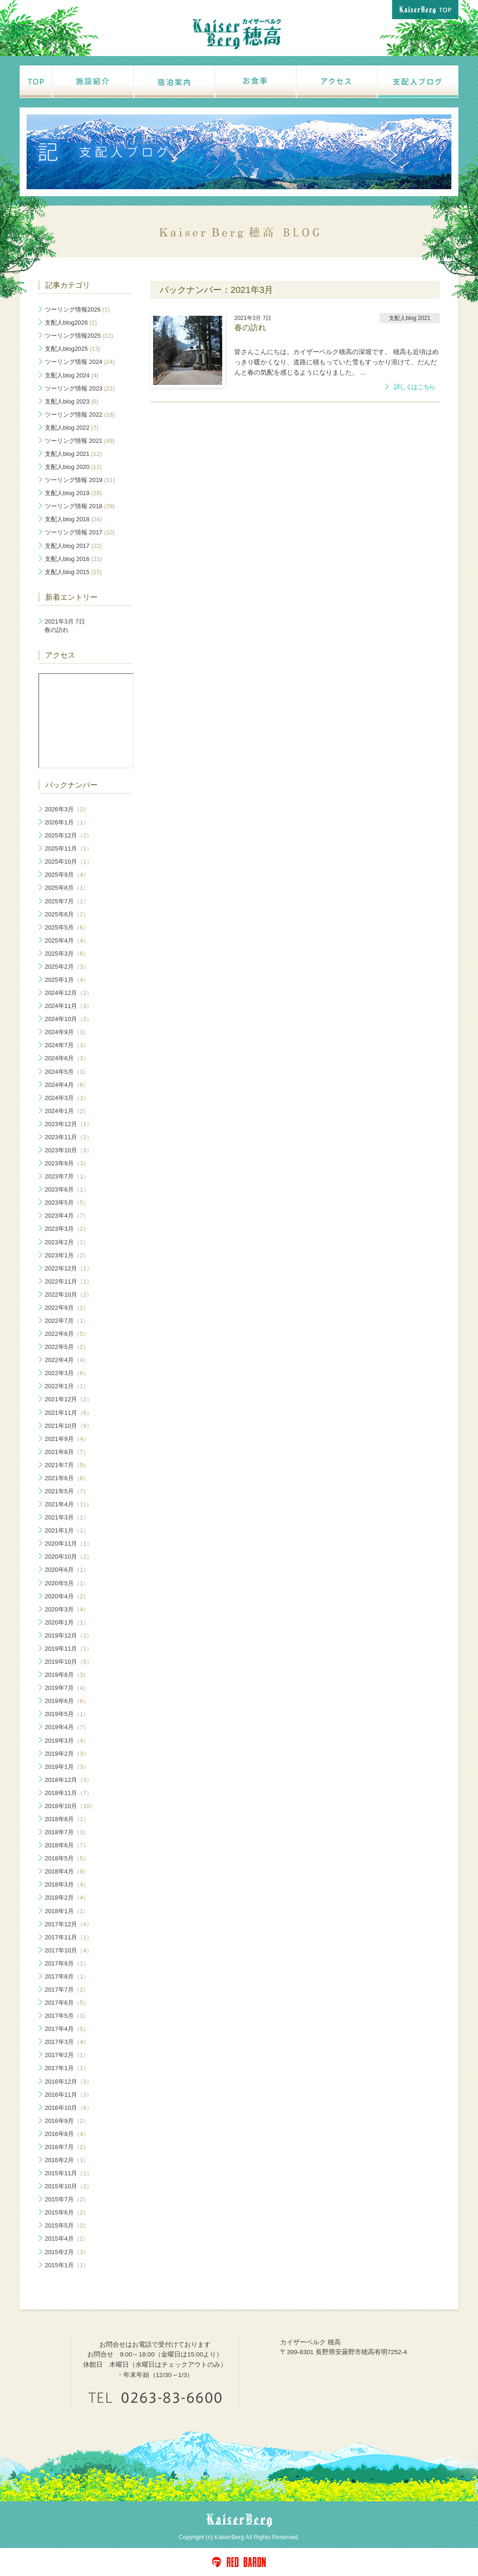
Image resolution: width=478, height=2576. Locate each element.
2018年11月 (68, 1792)
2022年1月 (67, 1386)
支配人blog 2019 (73, 493)
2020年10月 (68, 1556)
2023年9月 (67, 1163)
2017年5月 (67, 2015)
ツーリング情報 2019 (80, 479)
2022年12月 (68, 1268)
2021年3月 (67, 1517)
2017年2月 (67, 2054)
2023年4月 (67, 1215)
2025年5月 (67, 927)
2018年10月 (70, 1806)
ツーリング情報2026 (77, 309)
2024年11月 (68, 1005)
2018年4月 (67, 1871)
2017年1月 (67, 2068)
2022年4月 (67, 1359)
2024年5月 (67, 1071)
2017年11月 (68, 1937)
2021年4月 (68, 1504)
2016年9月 (67, 2120)
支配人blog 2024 (71, 375)
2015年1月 (67, 2265)
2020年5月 (67, 1583)
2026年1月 (67, 822)
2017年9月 (67, 1963)
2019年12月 (68, 1635)
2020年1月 (67, 1622)
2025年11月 (68, 848)
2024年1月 (67, 1110)
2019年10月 (68, 1661)
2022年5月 (67, 1346)
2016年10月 (68, 2107)
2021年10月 (68, 1425)
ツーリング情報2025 (79, 335)
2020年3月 (67, 1609)
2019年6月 (67, 1700)
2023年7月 (67, 1176)
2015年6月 (67, 2212)
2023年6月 (67, 1189)
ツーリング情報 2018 (80, 506)
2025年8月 (67, 887)
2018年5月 (67, 1858)
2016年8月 (67, 2133)
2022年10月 (68, 1294)
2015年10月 (68, 2186)
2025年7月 (67, 901)
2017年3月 (67, 2041)
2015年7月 (67, 2199)
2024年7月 (67, 1045)
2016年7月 (67, 2146)
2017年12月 (68, 1924)
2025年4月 (67, 940)
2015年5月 (67, 2225)
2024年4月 (67, 1084)
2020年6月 (67, 1569)
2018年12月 (68, 1779)
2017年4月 (67, 2028)
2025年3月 (67, 953)
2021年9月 (67, 1438)
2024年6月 (67, 1058)
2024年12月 (68, 992)
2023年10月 (68, 1150)
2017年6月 (67, 2002)
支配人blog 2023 (71, 401)
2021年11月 (68, 1412)
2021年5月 (67, 1491)
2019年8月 (67, 1674)
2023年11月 (68, 1137)
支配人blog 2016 (73, 558)
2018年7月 (67, 1832)
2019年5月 (67, 1713)
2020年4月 (67, 1596)
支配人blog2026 (71, 322)
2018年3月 (67, 1884)
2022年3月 (67, 1373)
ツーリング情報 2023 (80, 388)
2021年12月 (68, 1399)
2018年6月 (67, 1845)
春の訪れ (64, 625)
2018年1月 (67, 1911)
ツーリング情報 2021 (80, 440)
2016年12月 (68, 2081)
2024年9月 (67, 1032)
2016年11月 (68, 2094)
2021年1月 (67, 1530)
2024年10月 (68, 1018)
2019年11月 (68, 1648)
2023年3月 (67, 1228)
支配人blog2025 (72, 348)
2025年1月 (67, 979)
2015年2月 (67, 2252)
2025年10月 (68, 861)
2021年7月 (67, 1465)
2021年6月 (67, 1478)
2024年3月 (67, 1097)
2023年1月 (67, 1255)
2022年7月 (67, 1320)
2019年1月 (67, 1766)
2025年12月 (68, 835)
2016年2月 (67, 2160)
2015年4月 (67, 2238)
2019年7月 (67, 1687)
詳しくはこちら (414, 386)
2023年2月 (67, 1242)
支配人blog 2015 (73, 571)
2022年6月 (67, 1333)
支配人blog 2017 (73, 545)
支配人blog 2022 (71, 427)
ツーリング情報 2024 (80, 361)
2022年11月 (68, 1281)
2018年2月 (67, 1897)
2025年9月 (67, 874)
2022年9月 (67, 1307)
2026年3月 (67, 809)
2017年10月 (68, 1950)
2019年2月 (67, 1753)
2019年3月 (67, 1740)
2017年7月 (67, 1989)
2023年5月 (67, 1202)
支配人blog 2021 (73, 453)
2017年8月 (67, 1976)
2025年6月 (67, 914)
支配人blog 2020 (73, 466)
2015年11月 (68, 2173)
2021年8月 (67, 1451)
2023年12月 (68, 1124)
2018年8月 (67, 1819)
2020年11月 (68, 1543)
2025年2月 (67, 966)
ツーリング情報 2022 (80, 414)
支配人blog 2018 (73, 519)
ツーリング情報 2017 (80, 532)
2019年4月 (67, 1727)
